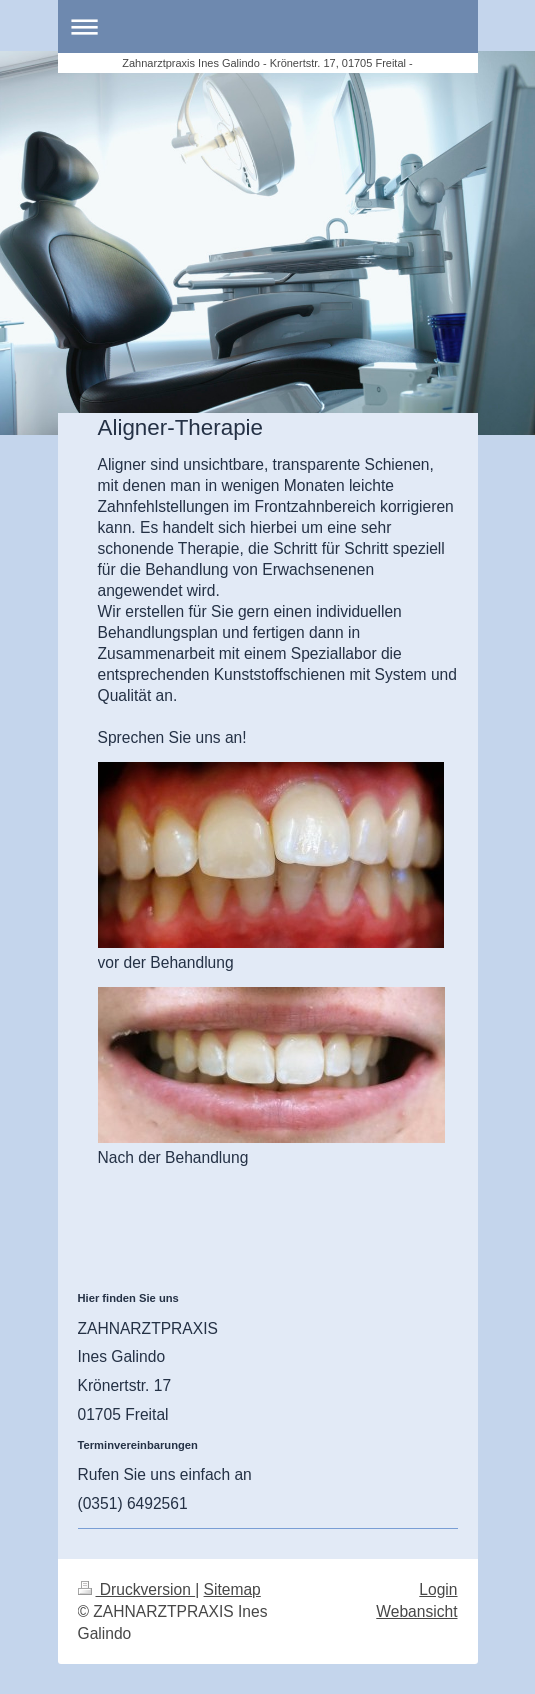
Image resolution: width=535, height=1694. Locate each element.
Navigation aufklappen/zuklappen (268, 26)
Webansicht (416, 1611)
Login (438, 1589)
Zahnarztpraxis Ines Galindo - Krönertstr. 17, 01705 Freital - (267, 63)
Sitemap (232, 1589)
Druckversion (137, 1589)
